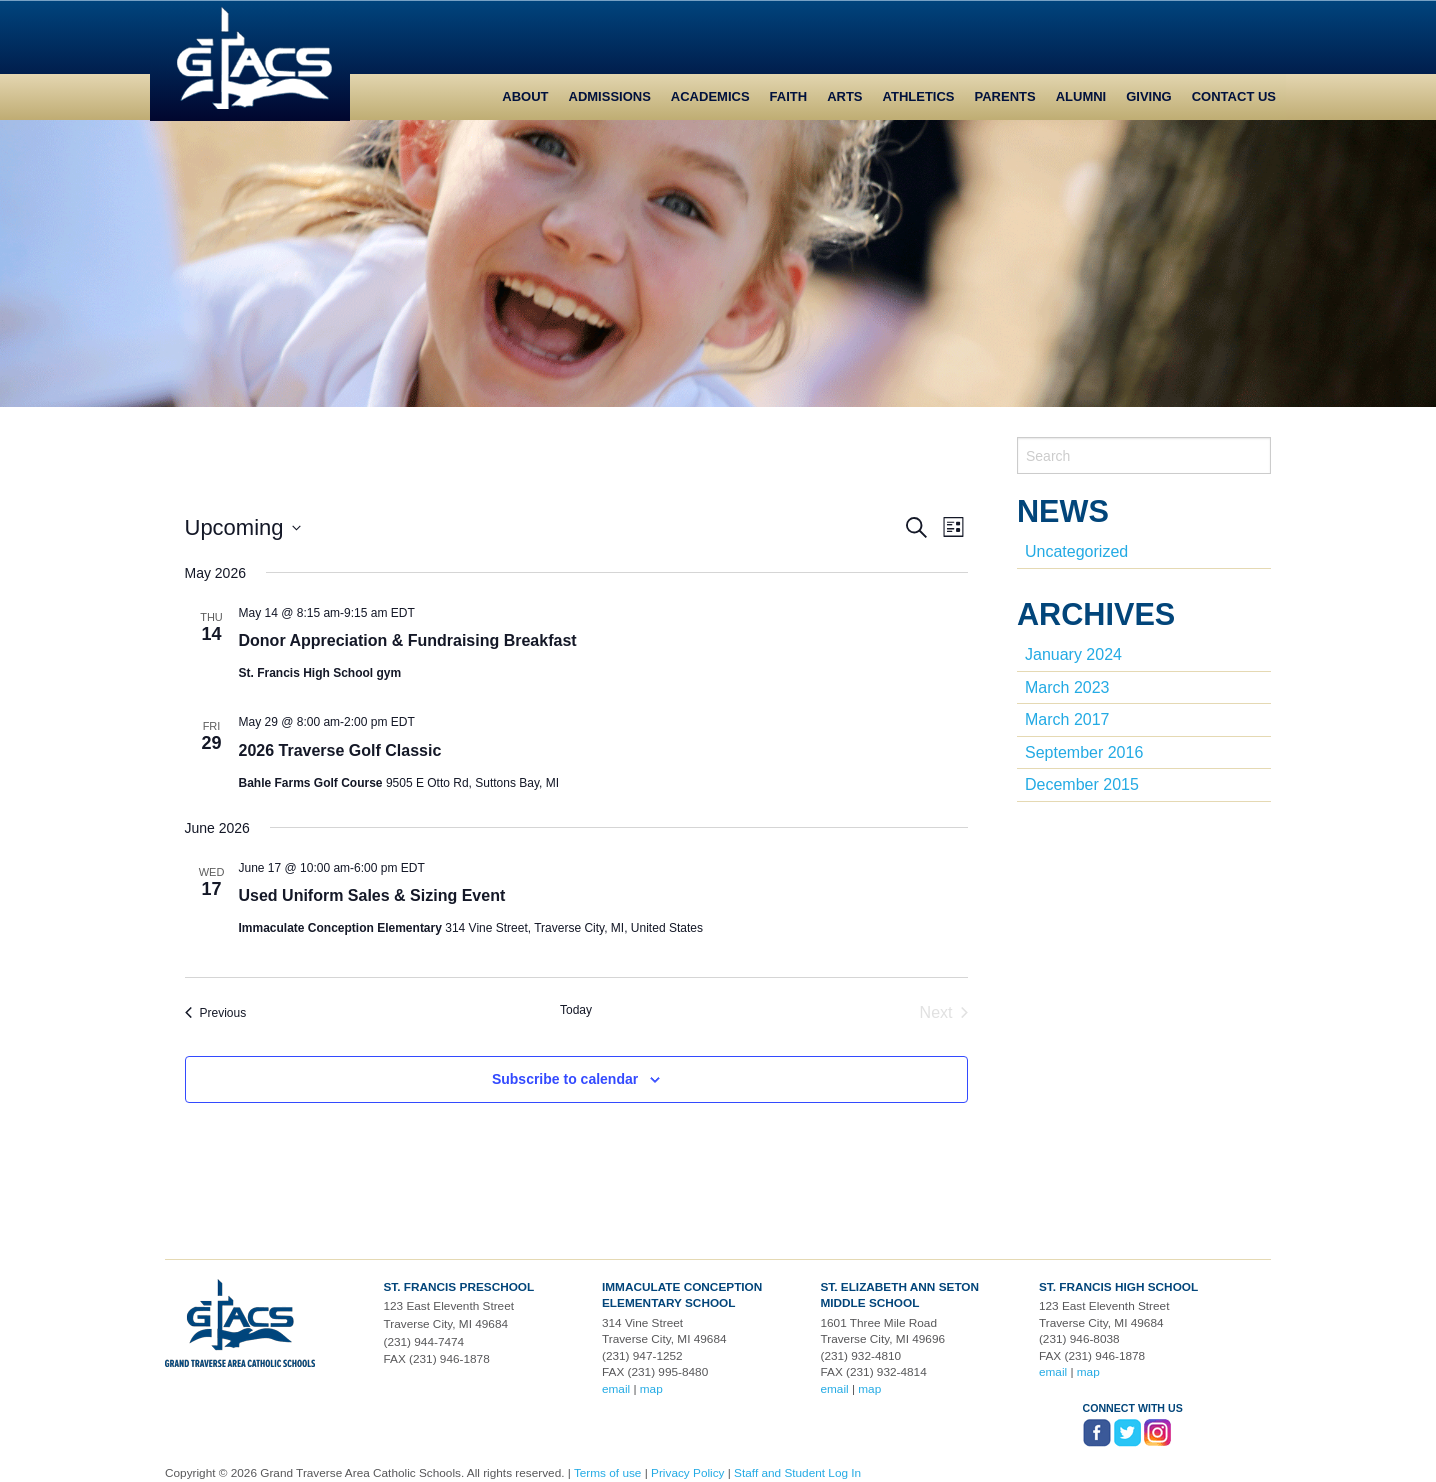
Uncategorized (1076, 551)
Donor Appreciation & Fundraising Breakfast (408, 640)
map (651, 1389)
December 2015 (1082, 784)
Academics (710, 96)
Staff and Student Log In (797, 1473)
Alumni (1081, 96)
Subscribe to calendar (565, 1079)
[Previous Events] (216, 1013)
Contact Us (1234, 96)
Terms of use (608, 1473)
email (616, 1389)
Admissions (610, 96)
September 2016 (1084, 752)
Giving (1149, 96)
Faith (789, 96)
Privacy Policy (687, 1473)
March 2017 (1067, 719)
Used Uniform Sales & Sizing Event (372, 895)
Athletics (919, 96)
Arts (844, 96)
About (525, 96)
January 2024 (1073, 654)
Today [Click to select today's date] (576, 1010)
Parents (1005, 96)
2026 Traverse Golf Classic (340, 750)
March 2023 (1067, 687)
